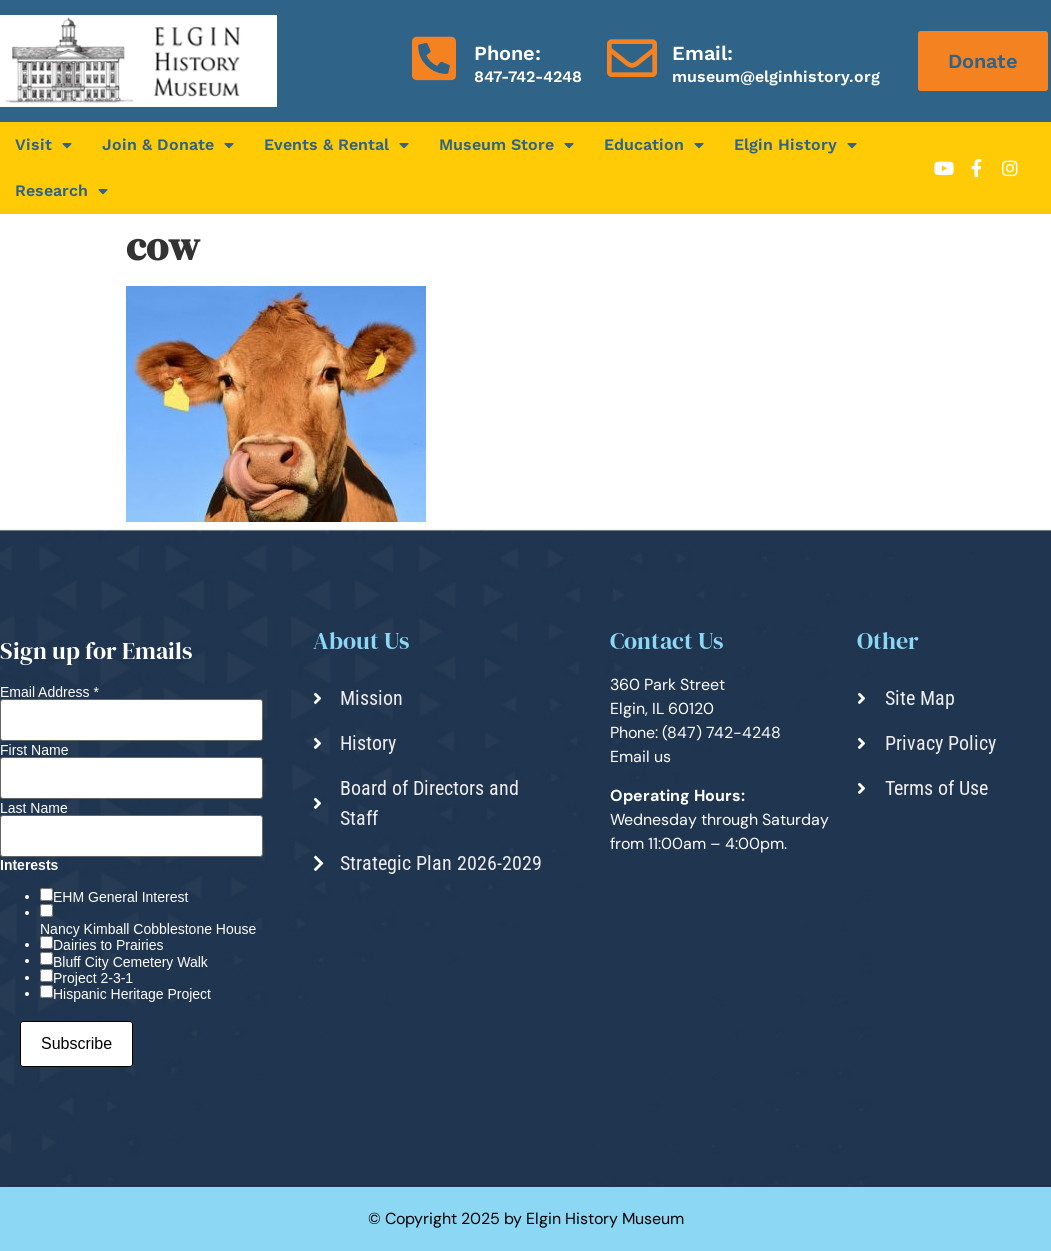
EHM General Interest (120, 897)
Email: (702, 53)
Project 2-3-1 (93, 978)
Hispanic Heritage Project (132, 994)
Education (654, 145)
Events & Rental (336, 145)
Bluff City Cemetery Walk (130, 962)
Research (61, 191)
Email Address (49, 692)
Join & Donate (168, 145)
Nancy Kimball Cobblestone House (148, 929)
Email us (640, 756)
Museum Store (506, 145)
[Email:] (632, 58)
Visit (43, 145)
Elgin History (795, 145)
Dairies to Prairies (108, 945)
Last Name (34, 808)
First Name (34, 750)
